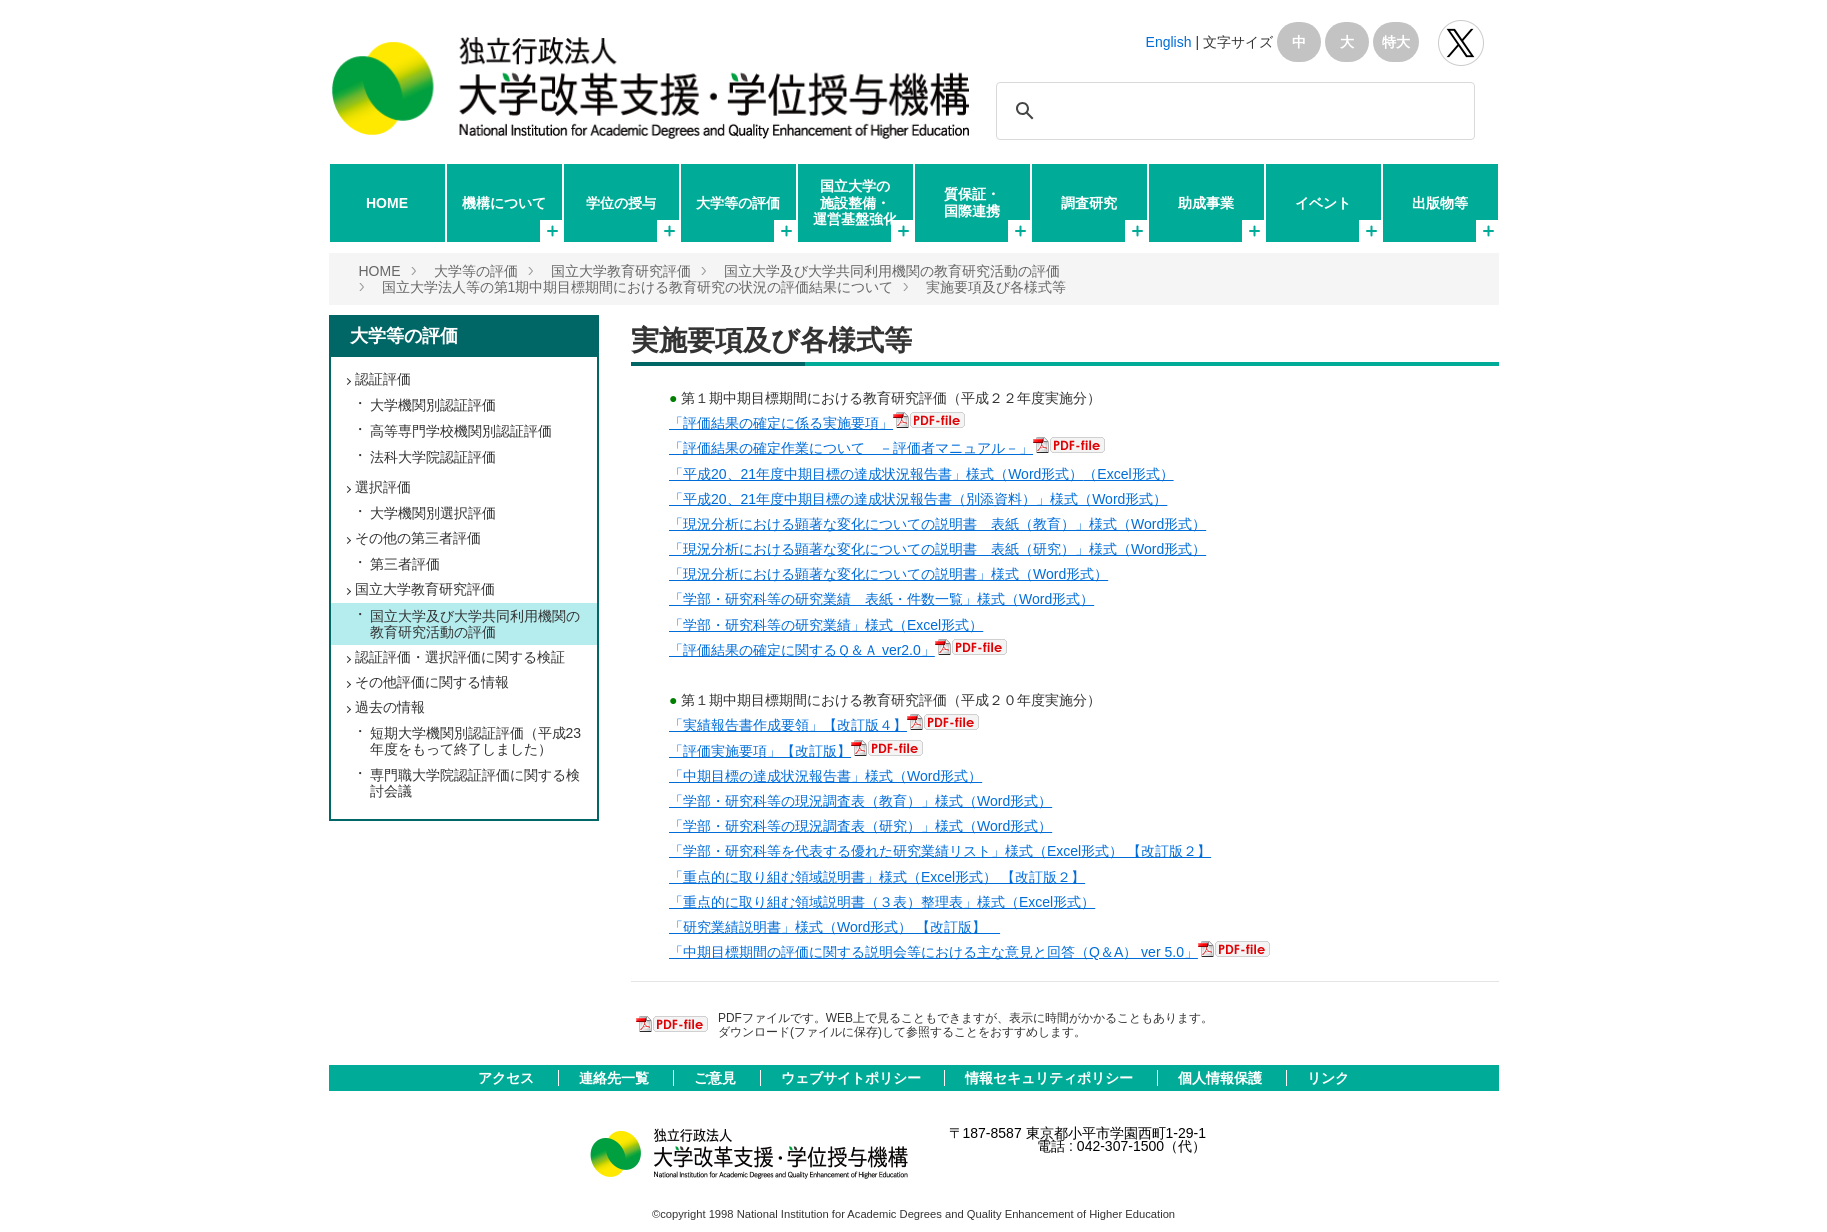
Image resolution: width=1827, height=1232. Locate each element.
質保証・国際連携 (972, 202)
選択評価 (383, 487)
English (1169, 42)
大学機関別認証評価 (433, 405)
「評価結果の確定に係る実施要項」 (781, 423)
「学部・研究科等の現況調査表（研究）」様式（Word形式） (860, 826)
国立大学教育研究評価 (621, 271)
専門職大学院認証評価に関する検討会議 (475, 783)
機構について (504, 203)
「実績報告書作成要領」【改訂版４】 (788, 725)
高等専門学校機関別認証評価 (461, 431)
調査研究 (1089, 203)
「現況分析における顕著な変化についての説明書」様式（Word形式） (888, 574)
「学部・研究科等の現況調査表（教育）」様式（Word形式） (860, 801)
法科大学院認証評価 (433, 457)
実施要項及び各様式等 (996, 287)
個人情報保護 (1222, 1078)
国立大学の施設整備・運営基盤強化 (855, 202)
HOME (387, 203)
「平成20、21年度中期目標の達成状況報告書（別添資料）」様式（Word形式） (918, 499)
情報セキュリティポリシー (1051, 1078)
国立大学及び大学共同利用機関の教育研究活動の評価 (892, 271)
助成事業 (1206, 203)
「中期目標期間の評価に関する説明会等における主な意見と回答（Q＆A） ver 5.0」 (933, 952)
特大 (1396, 42)
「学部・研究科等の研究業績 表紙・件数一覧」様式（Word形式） (881, 599)
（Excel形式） (1128, 474)
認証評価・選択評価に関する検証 (460, 657)
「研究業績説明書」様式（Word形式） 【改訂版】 (834, 927)
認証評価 (383, 379)
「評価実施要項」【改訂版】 (760, 751)
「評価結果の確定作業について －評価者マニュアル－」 (851, 448)
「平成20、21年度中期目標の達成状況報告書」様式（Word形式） (876, 474)
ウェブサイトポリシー (853, 1078)
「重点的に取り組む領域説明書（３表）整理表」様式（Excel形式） (882, 902)
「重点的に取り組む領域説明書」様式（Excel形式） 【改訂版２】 (877, 877)
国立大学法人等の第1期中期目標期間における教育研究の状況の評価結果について (638, 287)
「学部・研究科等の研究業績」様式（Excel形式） (826, 625)
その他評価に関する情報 (432, 682)
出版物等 (1440, 203)
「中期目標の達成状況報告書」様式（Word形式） (825, 776)
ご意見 (717, 1078)
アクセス (508, 1078)
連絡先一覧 (616, 1078)
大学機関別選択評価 (433, 513)
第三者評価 (405, 564)
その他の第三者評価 (418, 538)
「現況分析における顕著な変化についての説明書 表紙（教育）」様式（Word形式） (937, 524)
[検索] (1232, 111)
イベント (1323, 203)
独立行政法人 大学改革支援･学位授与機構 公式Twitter (1461, 43)
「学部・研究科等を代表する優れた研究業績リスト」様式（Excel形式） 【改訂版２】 (940, 851)
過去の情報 (390, 707)
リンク (1328, 1078)
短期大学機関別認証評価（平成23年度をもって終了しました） (476, 741)
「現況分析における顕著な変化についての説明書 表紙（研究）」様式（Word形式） (937, 549)
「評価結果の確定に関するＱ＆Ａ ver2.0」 (802, 650)
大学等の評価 (738, 203)
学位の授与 (621, 203)
